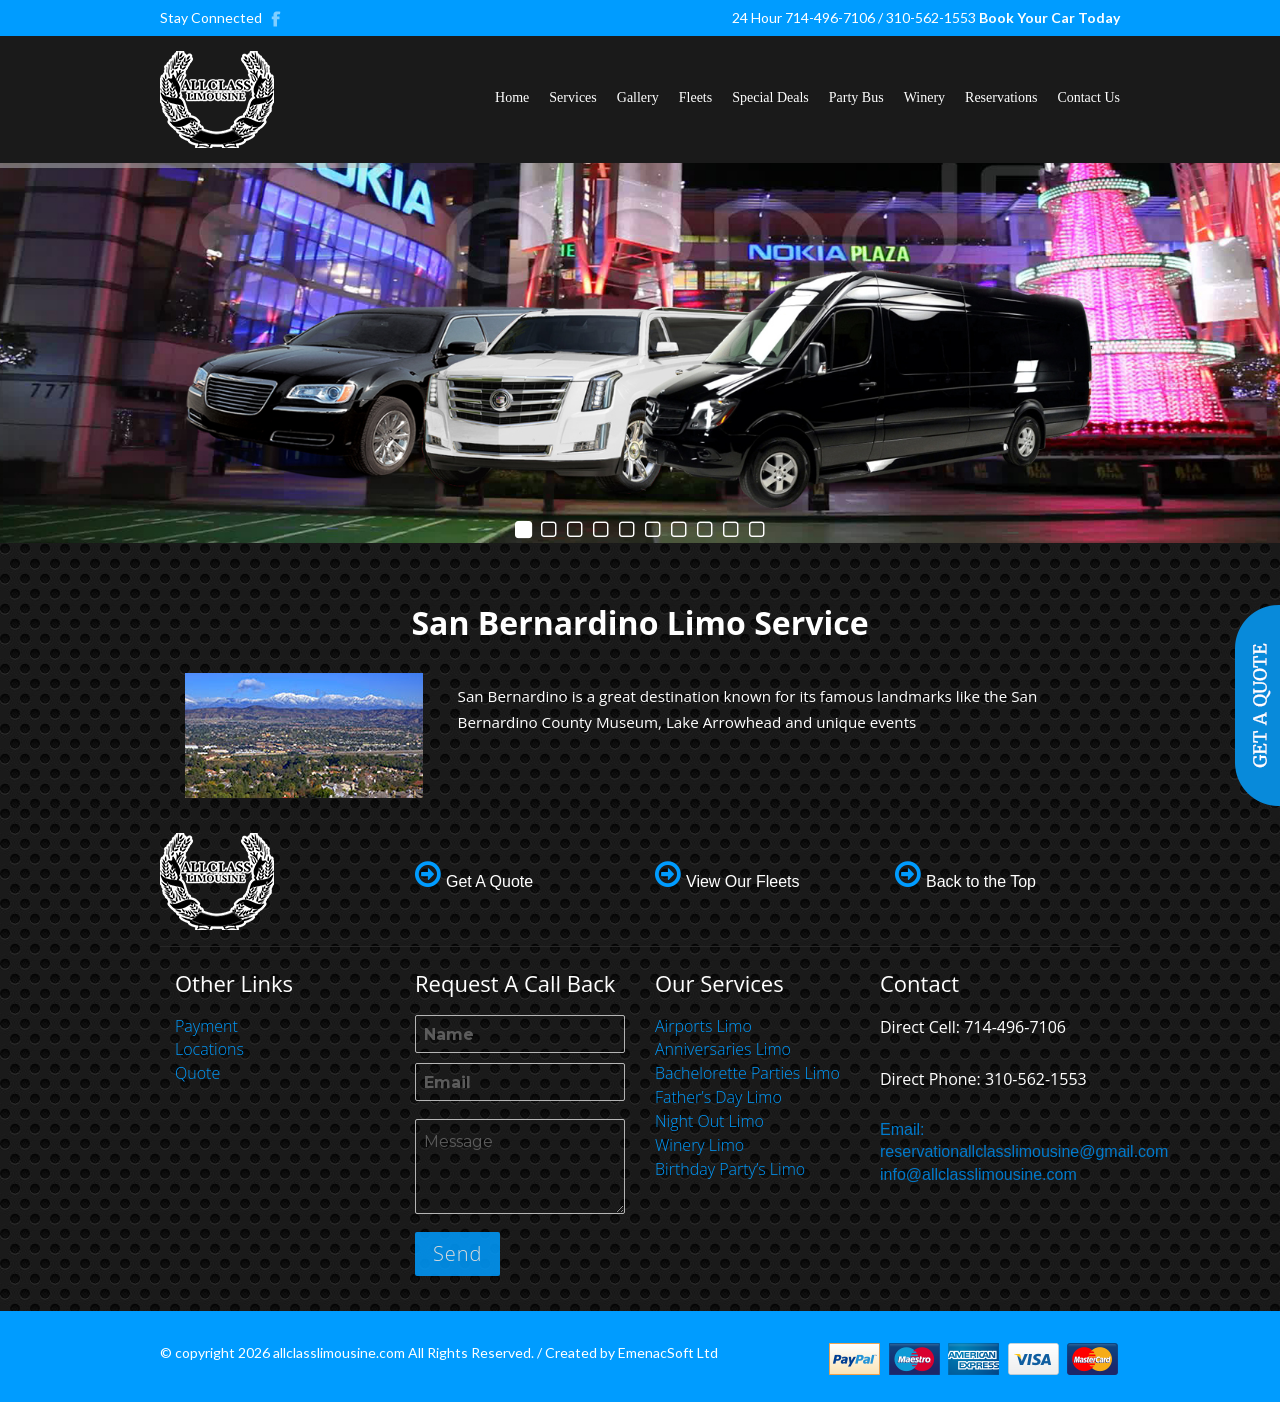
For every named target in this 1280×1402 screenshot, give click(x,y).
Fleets (695, 97)
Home (512, 97)
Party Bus (856, 97)
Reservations (1001, 97)
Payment (206, 1026)
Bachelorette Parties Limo (747, 1073)
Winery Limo (699, 1145)
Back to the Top (981, 881)
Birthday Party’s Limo (730, 1169)
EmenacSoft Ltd (668, 1352)
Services (572, 97)
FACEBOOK (277, 18)
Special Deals (770, 97)
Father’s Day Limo (718, 1097)
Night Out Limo (709, 1121)
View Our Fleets (743, 881)
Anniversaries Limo (723, 1049)
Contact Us (1088, 97)
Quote (197, 1073)
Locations (209, 1049)
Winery (924, 97)
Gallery (638, 97)
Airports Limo (703, 1026)
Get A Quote (489, 881)
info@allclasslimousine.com (978, 1174)
